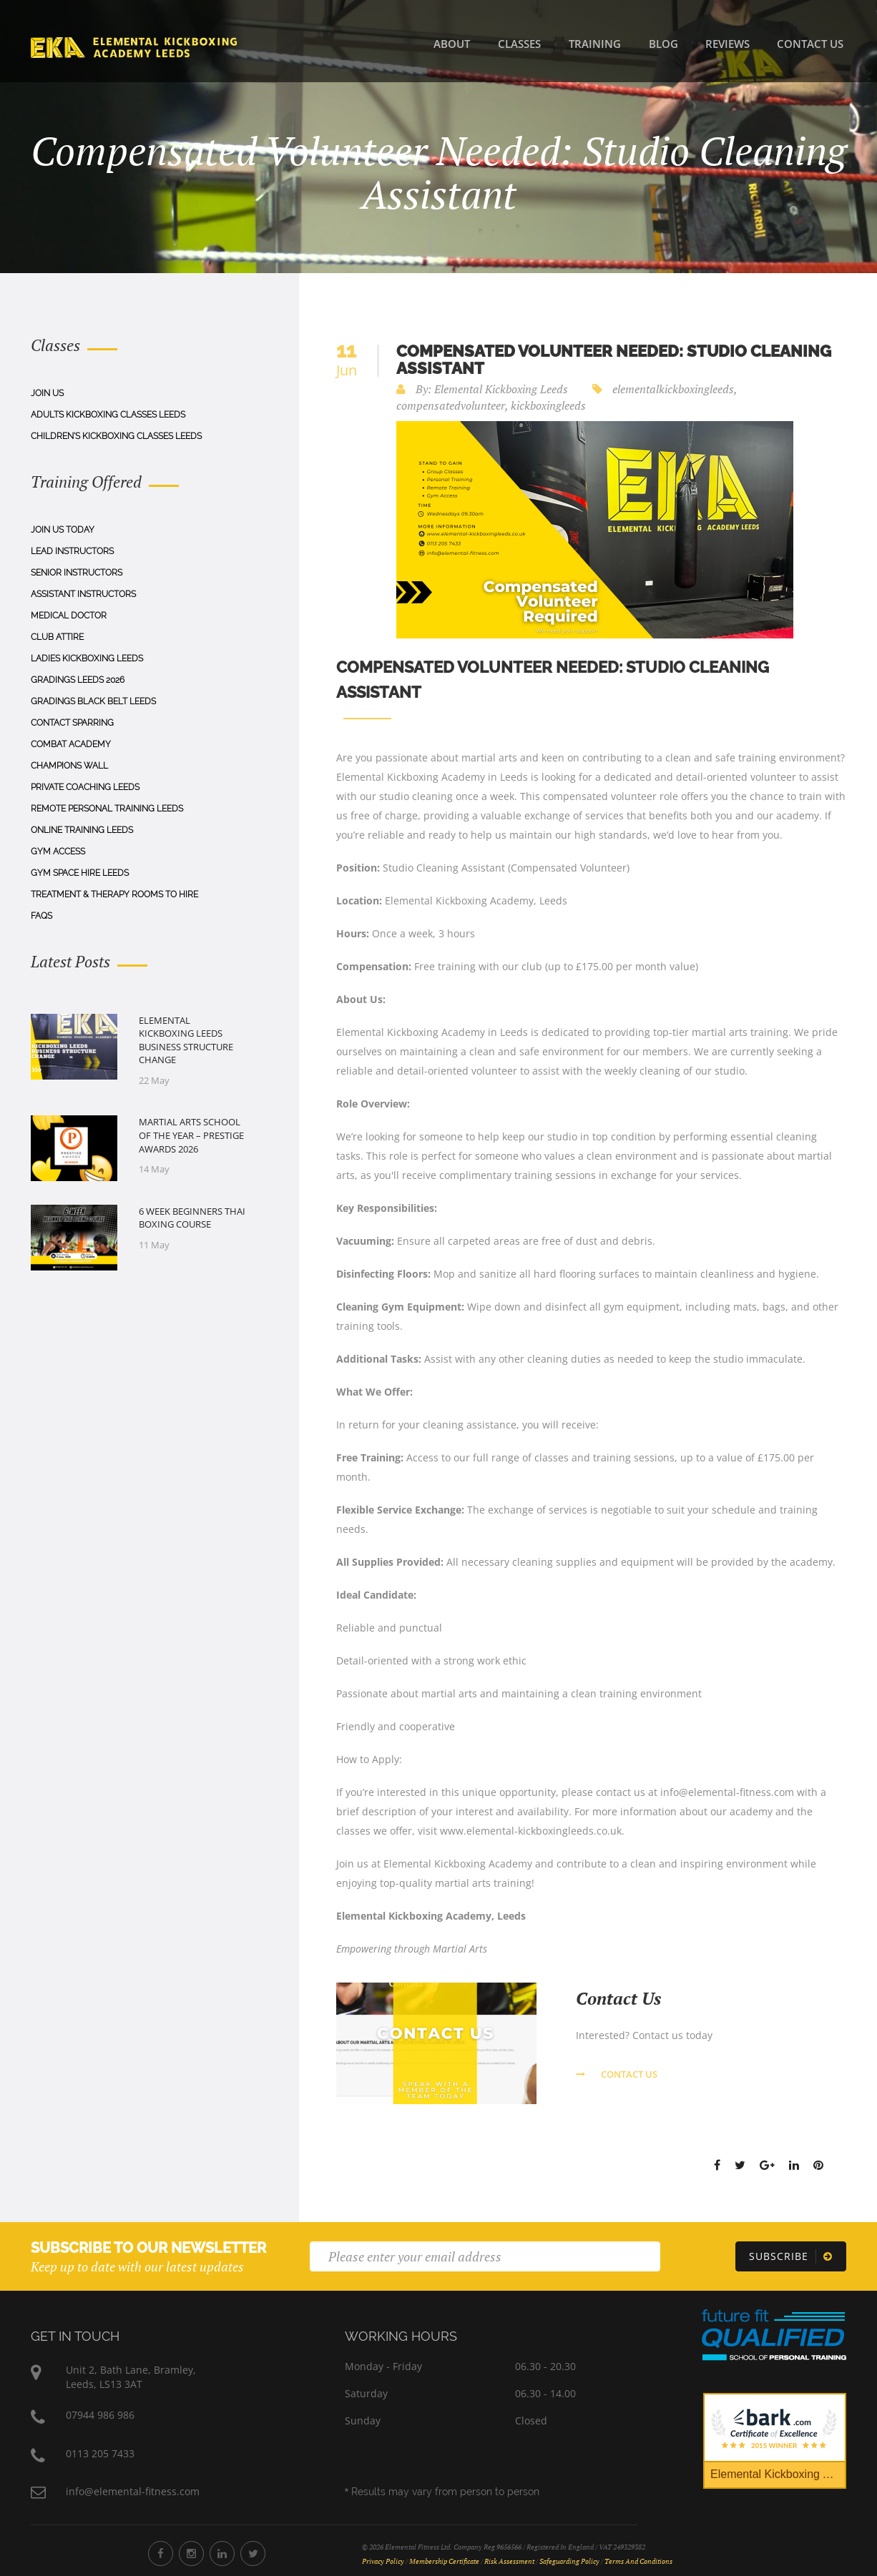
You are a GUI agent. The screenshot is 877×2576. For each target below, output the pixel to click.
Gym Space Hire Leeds (80, 873)
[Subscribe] (790, 2256)
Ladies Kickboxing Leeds (87, 658)
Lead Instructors (72, 551)
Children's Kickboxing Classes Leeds (116, 436)
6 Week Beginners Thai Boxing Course (192, 1218)
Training (595, 43)
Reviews (727, 43)
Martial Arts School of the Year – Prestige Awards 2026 (191, 1135)
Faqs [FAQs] (41, 916)
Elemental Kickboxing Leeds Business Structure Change (186, 1040)
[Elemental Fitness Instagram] (191, 2553)
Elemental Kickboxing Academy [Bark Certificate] (778, 2474)
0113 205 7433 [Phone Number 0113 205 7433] (100, 2453)
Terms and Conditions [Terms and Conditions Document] (638, 2561)
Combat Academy (71, 744)
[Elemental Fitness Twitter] (252, 2553)
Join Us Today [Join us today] (62, 530)
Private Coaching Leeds (85, 787)
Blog (663, 43)
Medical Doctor (69, 616)
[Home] (134, 46)
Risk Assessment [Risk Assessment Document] (509, 2561)
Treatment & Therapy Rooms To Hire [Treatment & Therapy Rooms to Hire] (114, 894)
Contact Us (810, 43)
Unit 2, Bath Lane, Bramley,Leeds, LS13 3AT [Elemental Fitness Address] (131, 2377)
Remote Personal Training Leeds (107, 809)
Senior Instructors (76, 573)
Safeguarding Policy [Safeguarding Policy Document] (569, 2561)
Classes (519, 43)
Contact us (616, 2074)
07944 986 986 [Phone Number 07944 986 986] (100, 2415)
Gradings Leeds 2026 (77, 680)
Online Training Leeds (82, 830)
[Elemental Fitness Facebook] (160, 2553)
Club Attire (57, 637)
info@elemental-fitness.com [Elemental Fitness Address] (133, 2491)
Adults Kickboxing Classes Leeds (108, 415)
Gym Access (58, 852)
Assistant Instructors (83, 594)
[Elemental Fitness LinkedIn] (222, 2553)
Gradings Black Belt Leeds (93, 701)
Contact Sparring (72, 723)
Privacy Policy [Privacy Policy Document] (383, 2561)
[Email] (485, 2256)
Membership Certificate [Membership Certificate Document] (444, 2561)
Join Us (47, 393)
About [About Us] (451, 43)
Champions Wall (69, 766)
